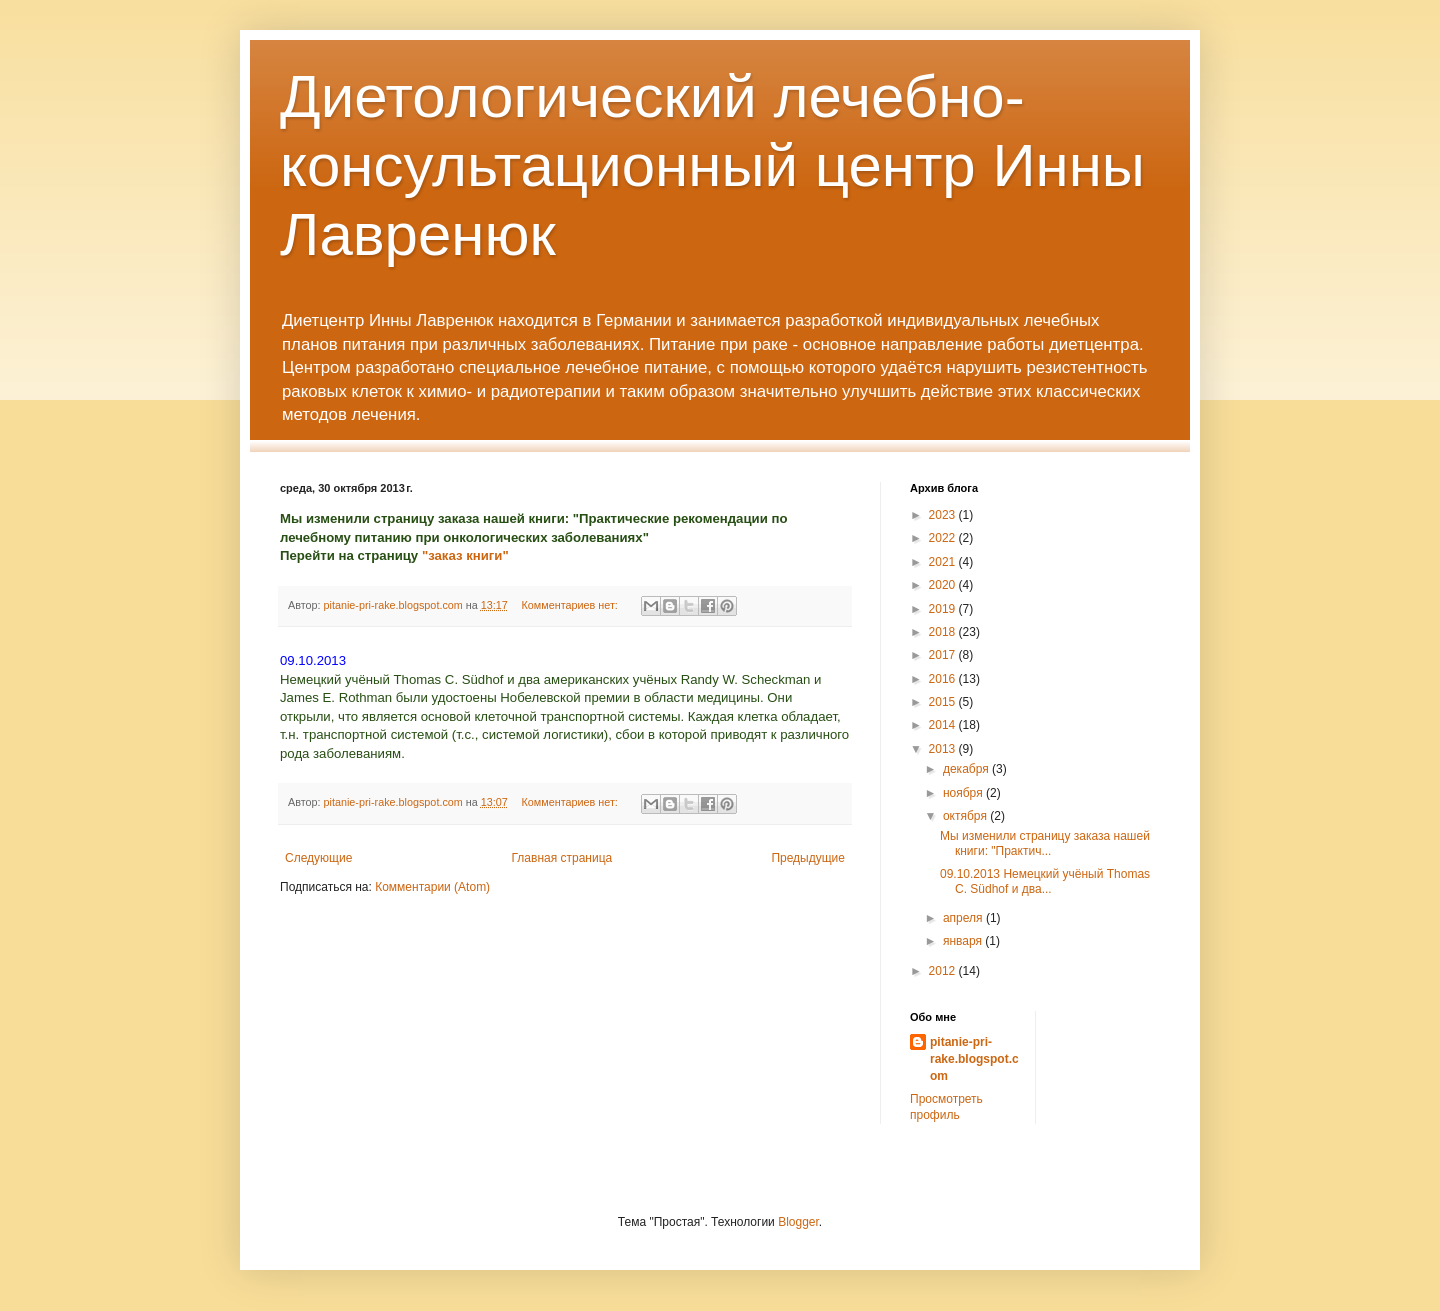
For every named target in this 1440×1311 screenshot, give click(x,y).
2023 (944, 515)
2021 (944, 562)
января (964, 941)
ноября (964, 793)
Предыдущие (808, 858)
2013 (944, 749)
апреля (964, 918)
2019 (944, 609)
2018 (944, 632)
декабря (967, 769)
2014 (944, 725)
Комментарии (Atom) (432, 887)
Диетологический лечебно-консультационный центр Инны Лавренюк (712, 165)
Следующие (318, 858)
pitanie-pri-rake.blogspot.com (974, 1059)
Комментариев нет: (571, 605)
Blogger (798, 1222)
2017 (944, 655)
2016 (944, 679)
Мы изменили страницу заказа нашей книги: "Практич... (1045, 843)
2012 (944, 971)
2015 (944, 702)
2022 (944, 538)
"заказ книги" (465, 555)
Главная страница (562, 858)
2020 (944, 585)
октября (966, 816)
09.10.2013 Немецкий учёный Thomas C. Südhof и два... (1045, 881)
